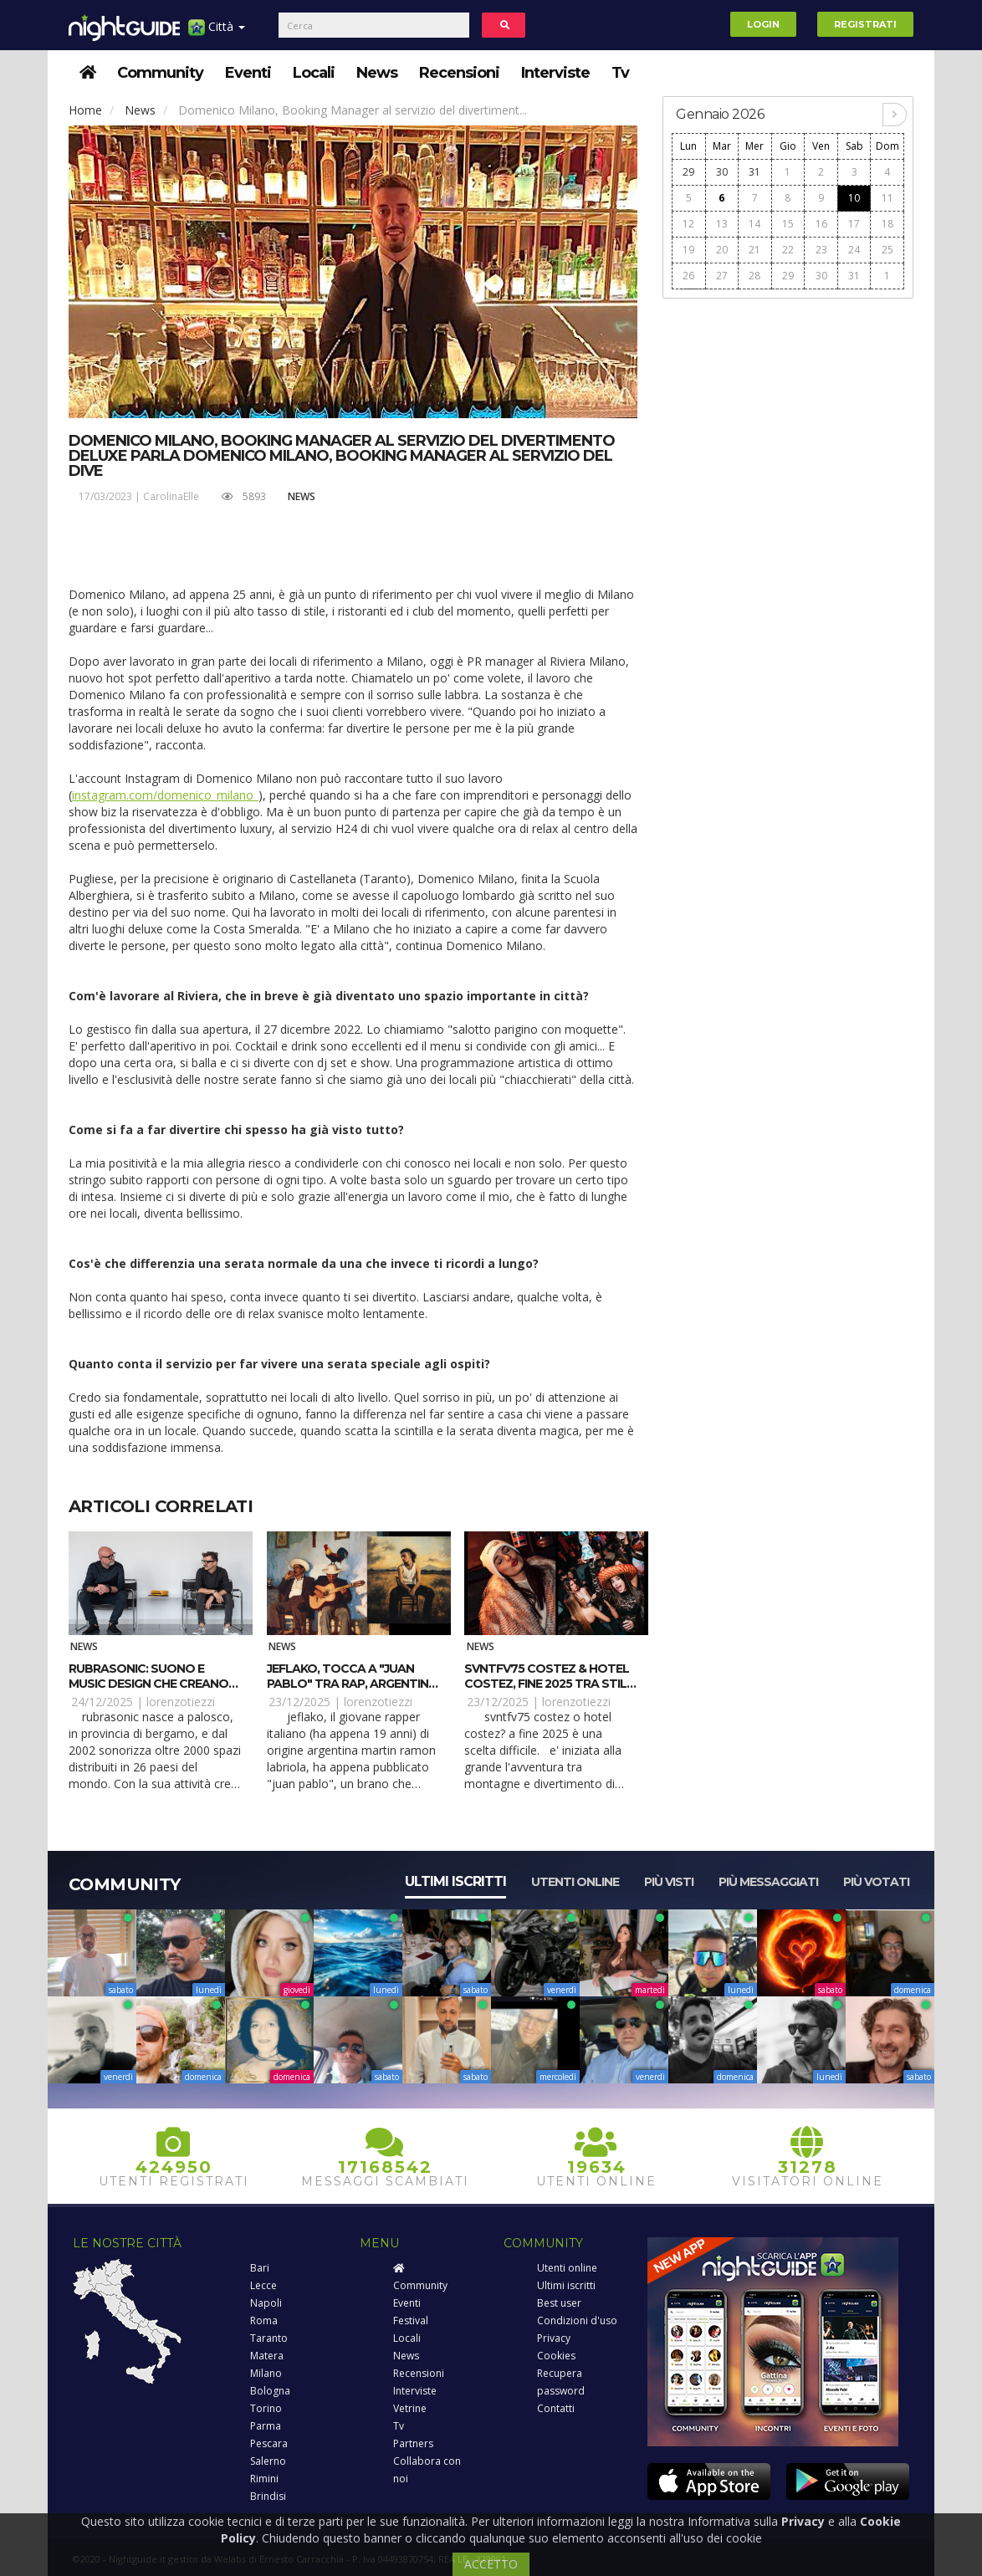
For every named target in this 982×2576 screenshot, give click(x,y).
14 (754, 224)
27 (722, 275)
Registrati (865, 24)
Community (160, 73)
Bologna (270, 2391)
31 (754, 172)
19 (688, 250)
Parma (265, 2426)
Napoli (266, 2303)
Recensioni (459, 73)
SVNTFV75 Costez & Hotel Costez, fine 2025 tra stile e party (548, 1683)
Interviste (555, 73)
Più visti (668, 1881)
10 (854, 198)
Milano (266, 2373)
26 (688, 275)
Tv (620, 73)
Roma (264, 2320)
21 (754, 250)
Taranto (269, 2338)
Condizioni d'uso (577, 2320)
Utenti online (575, 1881)
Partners (413, 2443)
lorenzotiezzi (180, 1702)
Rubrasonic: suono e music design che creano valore (148, 1683)
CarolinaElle (171, 496)
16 (821, 224)
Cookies (556, 2356)
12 (688, 224)
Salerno (268, 2461)
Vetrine (410, 2408)
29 (688, 172)
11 (887, 198)
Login (763, 24)
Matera (267, 2356)
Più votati (876, 1881)
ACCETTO (491, 2564)
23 (821, 250)
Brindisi (268, 2496)
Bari (259, 2268)
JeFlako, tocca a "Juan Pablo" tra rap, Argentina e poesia (352, 1683)
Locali (314, 73)
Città (216, 33)
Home (85, 110)
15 (788, 224)
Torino (266, 2408)
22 (788, 250)
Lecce (263, 2285)
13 (722, 224)
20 (722, 250)
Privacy (553, 2338)
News (376, 73)
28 (754, 275)
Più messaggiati (768, 1881)
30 (722, 172)
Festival (410, 2320)
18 (887, 224)
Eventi (248, 73)
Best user (559, 2303)
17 (854, 224)
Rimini (264, 2478)
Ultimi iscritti (455, 1881)
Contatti (556, 2408)
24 (854, 250)
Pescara (269, 2443)
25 (887, 250)
